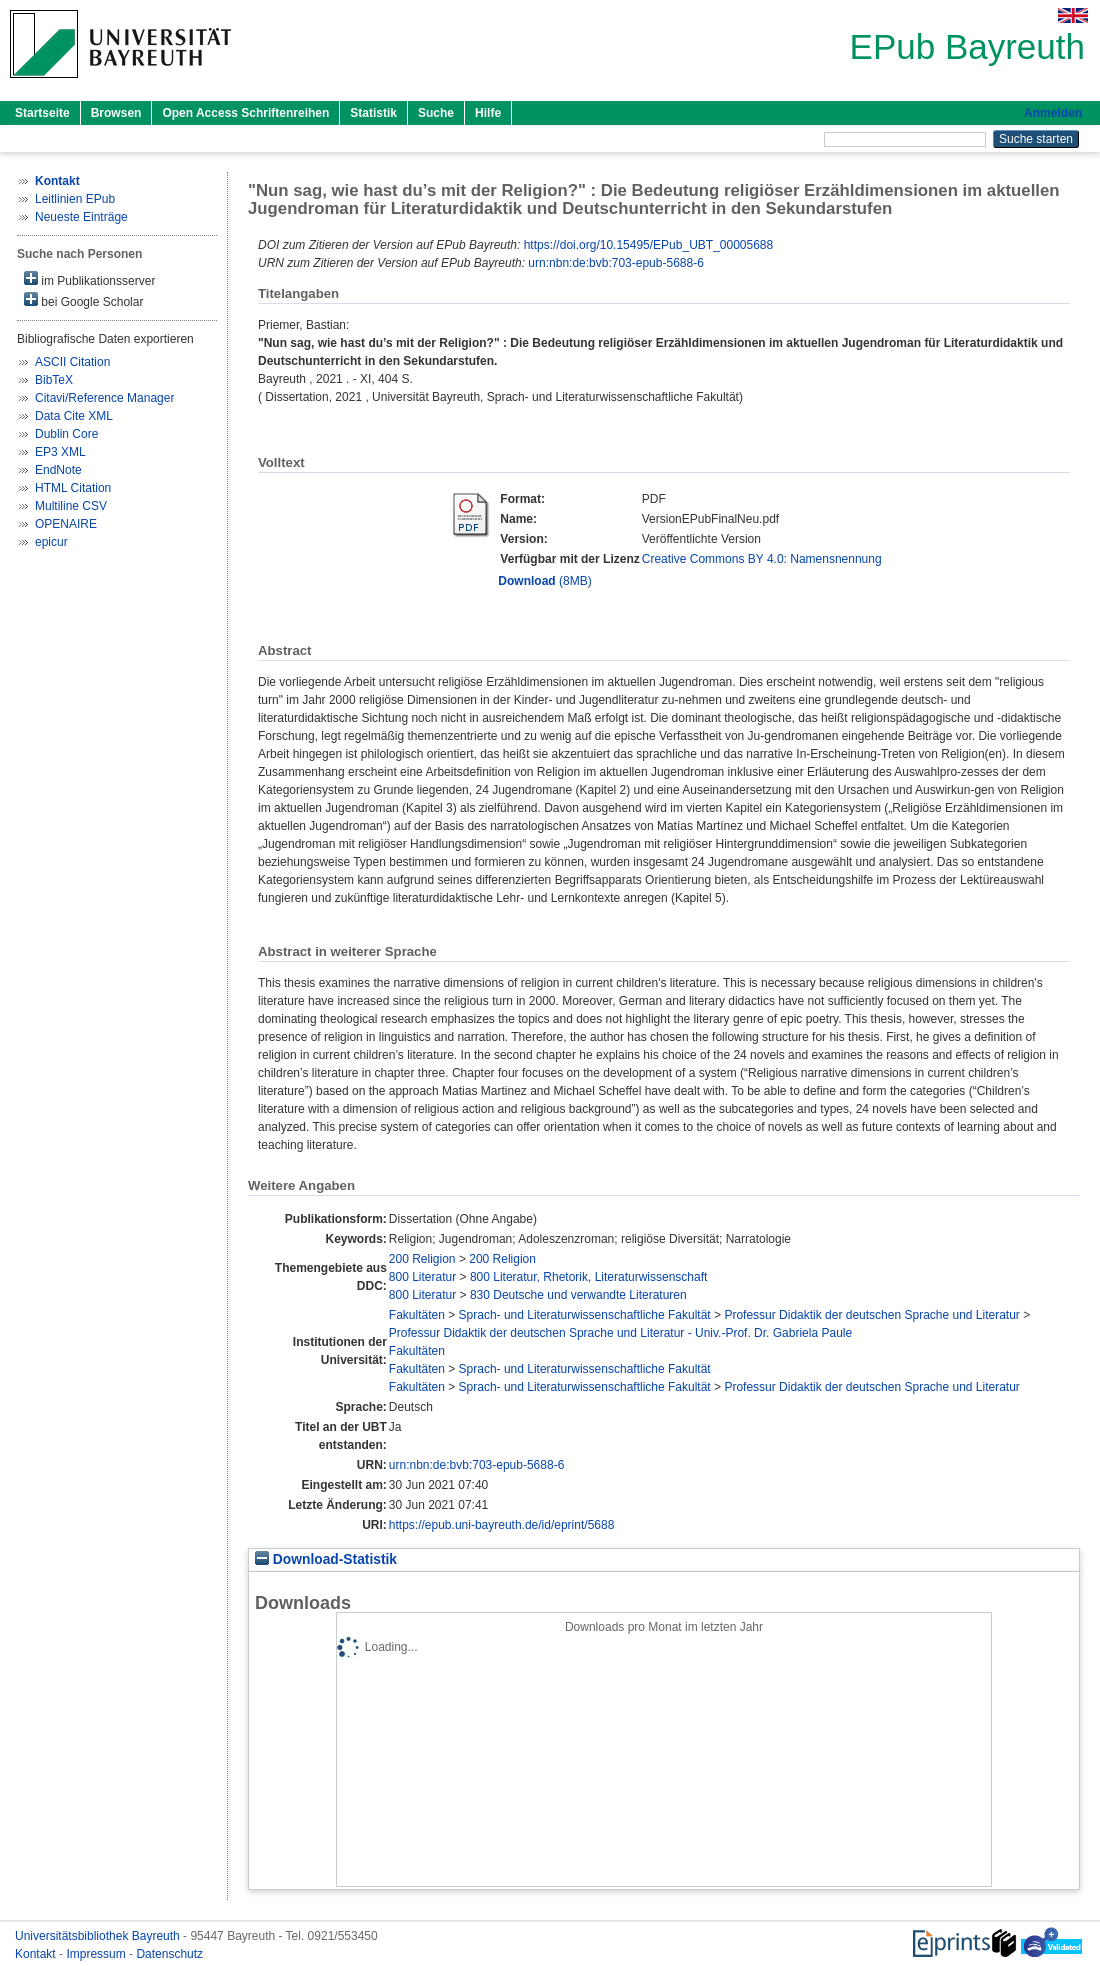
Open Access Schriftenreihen (245, 113)
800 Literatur (422, 1277)
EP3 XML (60, 452)
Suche (436, 113)
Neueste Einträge (81, 217)
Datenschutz (169, 1954)
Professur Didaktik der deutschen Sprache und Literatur (872, 1315)
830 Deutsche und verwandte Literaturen (578, 1295)
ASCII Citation (72, 362)
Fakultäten (417, 1315)
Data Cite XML (74, 416)
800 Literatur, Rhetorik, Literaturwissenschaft (588, 1277)
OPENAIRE (66, 524)
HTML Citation (73, 488)
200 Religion (422, 1259)
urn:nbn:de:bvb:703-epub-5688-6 (615, 263)
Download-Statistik (326, 1559)
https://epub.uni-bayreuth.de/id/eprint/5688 (502, 1525)
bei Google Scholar (83, 300)
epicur (51, 542)
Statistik (373, 113)
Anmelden (1053, 113)
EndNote (58, 470)
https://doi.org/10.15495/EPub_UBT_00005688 (649, 245)
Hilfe (488, 113)
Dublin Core (66, 434)
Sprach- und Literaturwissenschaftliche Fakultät (585, 1315)
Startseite (42, 113)
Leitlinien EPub (75, 199)
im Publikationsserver (89, 279)
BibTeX (54, 380)
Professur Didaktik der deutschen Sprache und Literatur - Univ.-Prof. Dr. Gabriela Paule (620, 1333)
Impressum (97, 1954)
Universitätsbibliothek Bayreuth (99, 1936)
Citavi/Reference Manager (104, 398)
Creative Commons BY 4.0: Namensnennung (762, 559)
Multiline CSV (71, 506)
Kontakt (37, 1954)
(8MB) (544, 581)
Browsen (116, 113)
